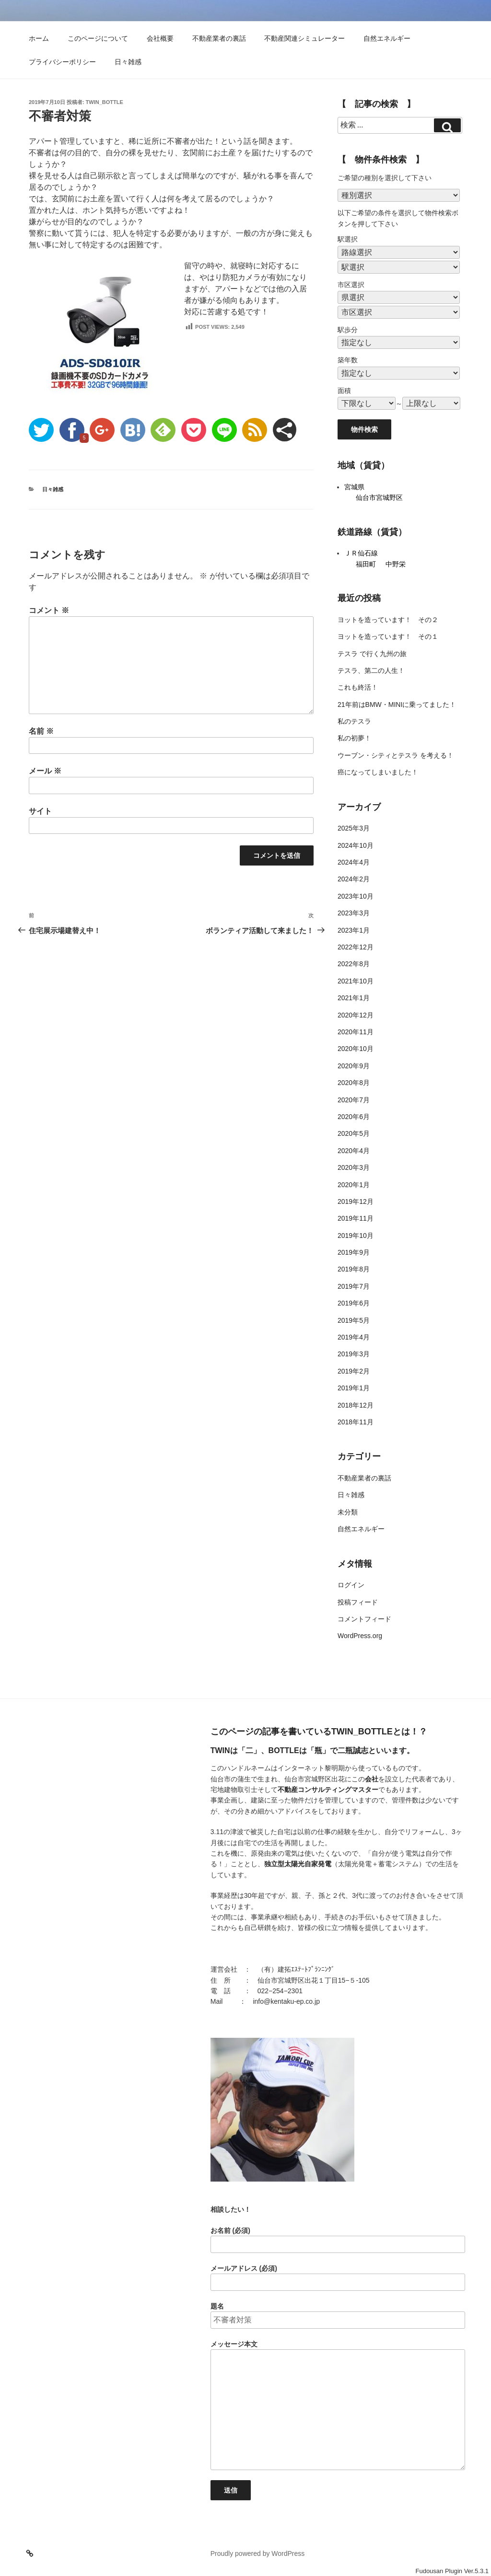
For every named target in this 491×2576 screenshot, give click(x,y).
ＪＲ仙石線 (361, 553)
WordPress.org (360, 1636)
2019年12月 (356, 1201)
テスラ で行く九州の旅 (372, 654)
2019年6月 (354, 1303)
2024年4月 (354, 862)
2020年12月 (356, 1015)
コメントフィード (364, 1619)
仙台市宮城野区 (379, 497)
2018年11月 (356, 1422)
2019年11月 (356, 1218)
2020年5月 (354, 1133)
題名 (337, 2315)
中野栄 (396, 564)
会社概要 (160, 38)
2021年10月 (356, 981)
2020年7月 (354, 1100)
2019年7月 (354, 1286)
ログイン (351, 1585)
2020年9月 (354, 1066)
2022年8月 (354, 964)
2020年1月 (354, 1185)
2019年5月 (354, 1320)
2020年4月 (354, 1151)
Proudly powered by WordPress (257, 2553)
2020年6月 (354, 1117)
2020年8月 (354, 1082)
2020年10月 (356, 1048)
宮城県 (354, 487)
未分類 (348, 1512)
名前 (41, 731)
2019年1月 (354, 1388)
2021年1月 (354, 998)
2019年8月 (354, 1269)
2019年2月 (354, 1371)
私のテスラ (354, 721)
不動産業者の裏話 (219, 38)
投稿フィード (358, 1602)
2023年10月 (356, 896)
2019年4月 (354, 1337)
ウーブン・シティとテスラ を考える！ (396, 755)
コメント (49, 610)
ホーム (39, 38)
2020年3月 (354, 1167)
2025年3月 (354, 828)
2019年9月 (354, 1252)
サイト (40, 811)
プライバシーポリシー (62, 62)
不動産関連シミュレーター (304, 38)
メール (45, 771)
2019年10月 (356, 1235)
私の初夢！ (354, 738)
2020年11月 (356, 1032)
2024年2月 (354, 879)
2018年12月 (356, 1405)
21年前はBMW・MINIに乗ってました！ (397, 704)
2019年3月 (354, 1354)
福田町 (366, 564)
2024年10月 (356, 845)
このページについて (98, 38)
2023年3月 (354, 913)
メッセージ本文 (337, 2405)
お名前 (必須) (337, 2240)
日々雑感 (128, 62)
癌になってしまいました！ (378, 772)
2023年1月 (354, 930)
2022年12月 (356, 947)
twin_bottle (104, 102)
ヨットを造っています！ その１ (388, 636)
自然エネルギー (386, 38)
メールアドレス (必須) (337, 2277)
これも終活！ (358, 687)
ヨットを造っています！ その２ (388, 620)
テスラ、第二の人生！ (371, 670)
